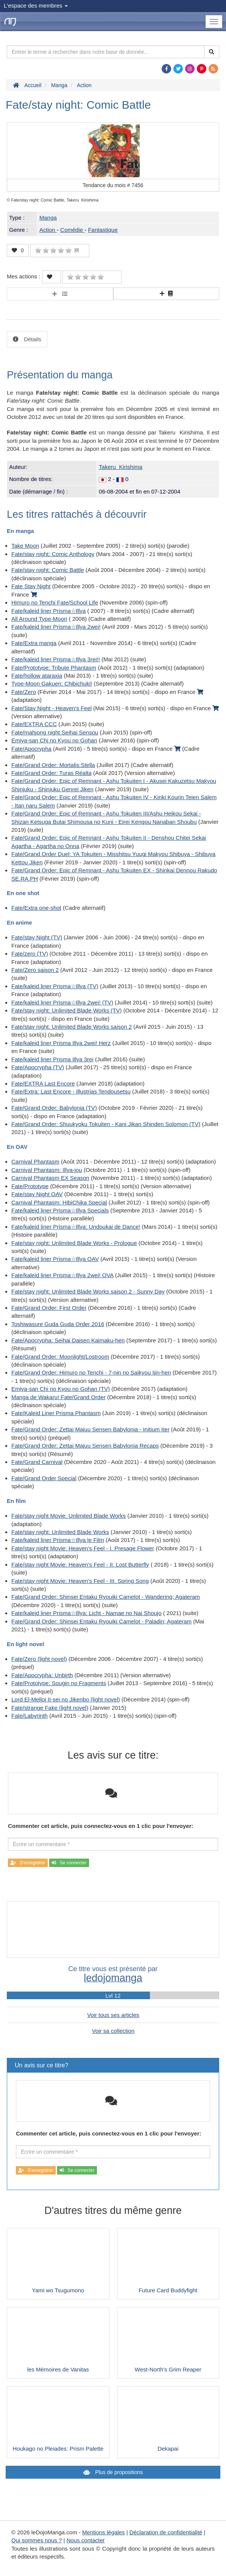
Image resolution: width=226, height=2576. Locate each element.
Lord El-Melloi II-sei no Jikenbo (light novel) (65, 1699)
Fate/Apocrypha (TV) (37, 1067)
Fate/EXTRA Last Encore (43, 1083)
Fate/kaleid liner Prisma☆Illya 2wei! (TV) (62, 1002)
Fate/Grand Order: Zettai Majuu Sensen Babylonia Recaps (85, 1445)
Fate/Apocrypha (31, 748)
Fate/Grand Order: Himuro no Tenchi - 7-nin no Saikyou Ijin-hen (91, 1372)
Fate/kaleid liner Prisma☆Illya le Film (57, 1540)
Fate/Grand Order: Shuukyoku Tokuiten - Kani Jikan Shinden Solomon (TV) (105, 1124)
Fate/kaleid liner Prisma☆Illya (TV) (54, 986)
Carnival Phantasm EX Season (50, 1178)
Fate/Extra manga (33, 643)
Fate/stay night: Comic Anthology (52, 554)
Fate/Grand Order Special (43, 1478)
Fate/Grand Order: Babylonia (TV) (54, 1107)
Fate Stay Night (30, 586)
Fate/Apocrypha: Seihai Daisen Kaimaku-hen (68, 1340)
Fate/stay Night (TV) (36, 937)
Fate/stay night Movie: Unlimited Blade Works (68, 1515)
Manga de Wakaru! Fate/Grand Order (58, 1397)
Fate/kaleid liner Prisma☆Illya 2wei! (56, 626)
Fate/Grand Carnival (36, 1462)
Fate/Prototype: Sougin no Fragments (58, 1683)
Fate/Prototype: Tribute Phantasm (53, 667)
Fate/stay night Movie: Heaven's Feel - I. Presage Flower (82, 1548)
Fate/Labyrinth (29, 1715)
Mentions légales (103, 2532)
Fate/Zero (23, 692)
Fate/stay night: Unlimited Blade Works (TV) (66, 1010)
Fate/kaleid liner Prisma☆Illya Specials (60, 1210)
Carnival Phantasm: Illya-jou (46, 1170)
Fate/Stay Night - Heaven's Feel (51, 708)
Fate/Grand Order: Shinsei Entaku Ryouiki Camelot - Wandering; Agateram (105, 1596)
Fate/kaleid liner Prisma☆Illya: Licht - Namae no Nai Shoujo (86, 1613)
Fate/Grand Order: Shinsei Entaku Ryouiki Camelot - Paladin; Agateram (101, 1621)
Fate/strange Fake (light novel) (49, 1707)
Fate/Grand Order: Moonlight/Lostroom (60, 1356)
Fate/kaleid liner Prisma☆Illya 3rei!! (55, 659)
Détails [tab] (31, 339)
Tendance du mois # (113, 185)
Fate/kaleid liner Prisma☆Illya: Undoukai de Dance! (75, 1226)
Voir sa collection (113, 2031)
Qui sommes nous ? (36, 2540)
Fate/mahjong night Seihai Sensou (54, 732)
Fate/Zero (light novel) (39, 1659)
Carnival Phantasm (35, 1161)
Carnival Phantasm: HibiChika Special (59, 1202)
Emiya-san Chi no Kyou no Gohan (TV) (60, 1389)
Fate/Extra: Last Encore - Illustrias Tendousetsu (71, 1091)
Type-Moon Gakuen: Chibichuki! (51, 683)
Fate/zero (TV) (29, 953)
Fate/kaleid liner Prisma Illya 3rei (52, 1059)
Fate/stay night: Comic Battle (47, 570)
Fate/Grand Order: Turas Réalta (51, 773)
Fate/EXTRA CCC (34, 724)
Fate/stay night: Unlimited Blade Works (60, 1532)
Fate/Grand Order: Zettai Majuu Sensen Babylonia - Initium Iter (90, 1429)
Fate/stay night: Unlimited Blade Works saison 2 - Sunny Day (88, 1291)
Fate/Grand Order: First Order (48, 1307)
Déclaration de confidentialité (166, 2532)
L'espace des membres (36, 5)
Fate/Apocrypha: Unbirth (42, 1675)
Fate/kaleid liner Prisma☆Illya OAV (55, 1259)
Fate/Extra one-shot (36, 907)
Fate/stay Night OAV (37, 1194)
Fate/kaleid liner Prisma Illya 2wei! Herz (61, 1043)
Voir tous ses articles (113, 2015)
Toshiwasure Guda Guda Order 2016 (57, 1324)
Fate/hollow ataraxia (36, 675)
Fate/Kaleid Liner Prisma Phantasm (56, 1413)
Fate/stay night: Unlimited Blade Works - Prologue (74, 1243)
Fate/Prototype (29, 1186)
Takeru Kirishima (120, 467)
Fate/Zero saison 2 (35, 970)
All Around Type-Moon (39, 618)
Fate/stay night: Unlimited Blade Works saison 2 (71, 1026)
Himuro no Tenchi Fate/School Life (54, 602)
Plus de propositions (118, 2472)
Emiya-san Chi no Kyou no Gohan (54, 740)
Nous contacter (86, 2540)
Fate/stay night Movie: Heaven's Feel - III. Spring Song (80, 1581)
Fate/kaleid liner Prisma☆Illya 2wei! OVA (62, 1275)
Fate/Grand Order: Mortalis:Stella (53, 765)
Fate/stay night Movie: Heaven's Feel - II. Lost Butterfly (80, 1564)
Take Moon (25, 545)
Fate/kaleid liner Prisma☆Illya (48, 611)
